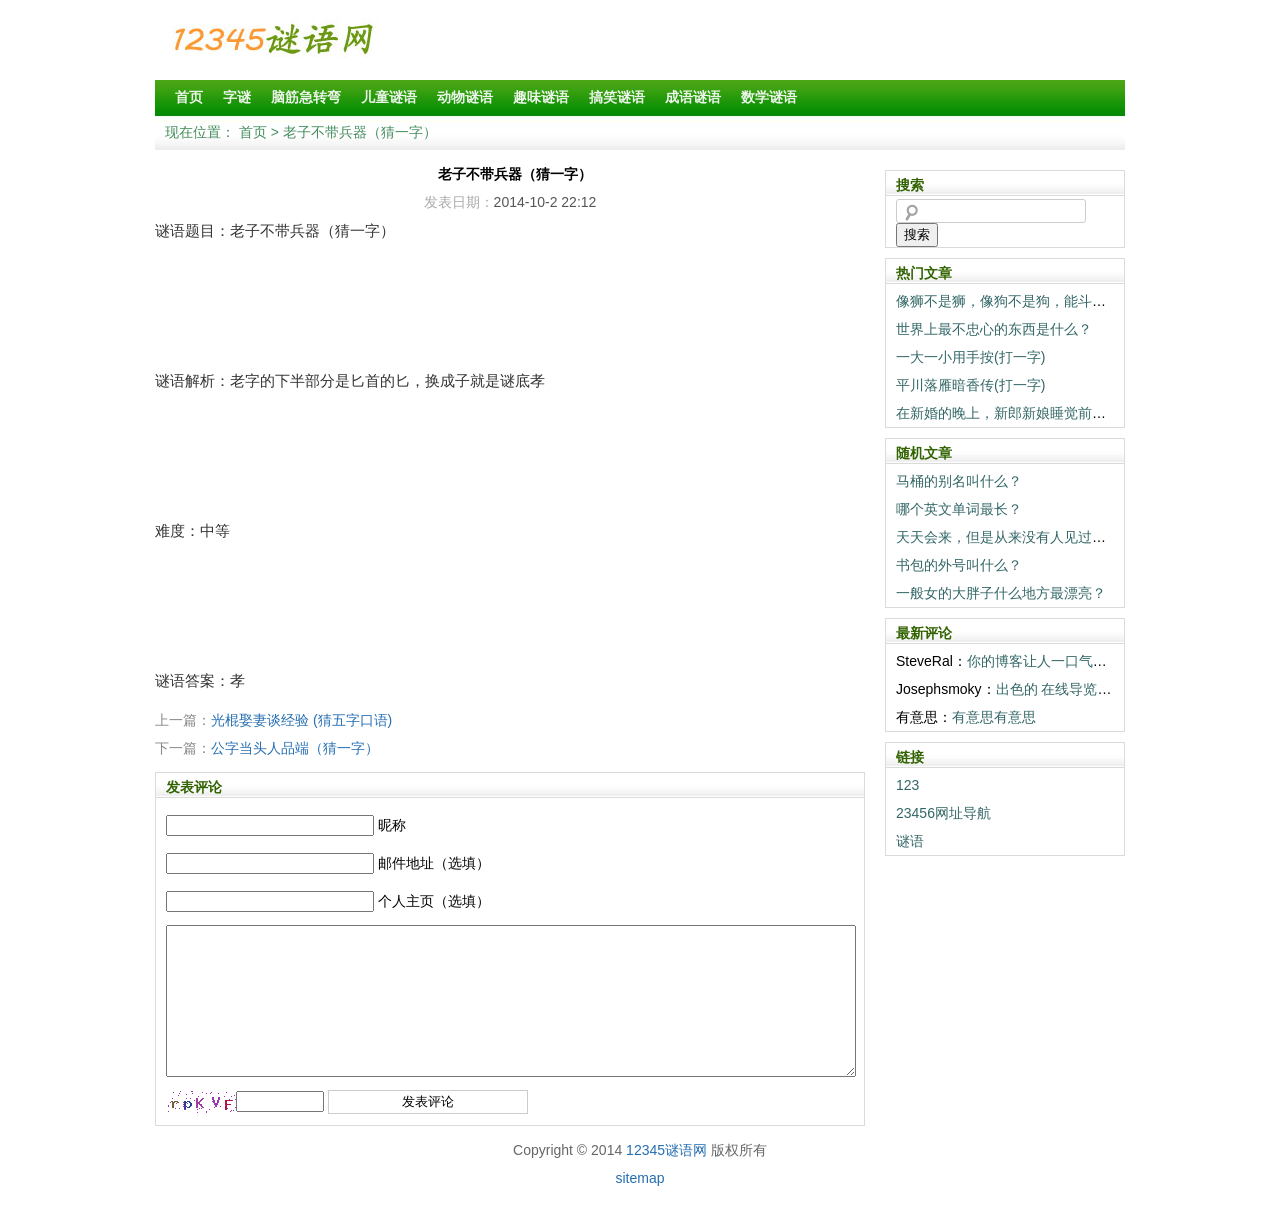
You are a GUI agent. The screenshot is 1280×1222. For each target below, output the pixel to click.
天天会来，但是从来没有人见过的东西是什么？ (1043, 537)
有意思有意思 (994, 717)
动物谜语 (465, 97)
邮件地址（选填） (434, 863)
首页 (189, 97)
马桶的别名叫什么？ (959, 481)
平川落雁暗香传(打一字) (970, 385)
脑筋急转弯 (306, 97)
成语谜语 (693, 97)
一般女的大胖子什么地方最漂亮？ (1001, 593)
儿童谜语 (389, 97)
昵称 (392, 825)
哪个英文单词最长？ (959, 509)
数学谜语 (769, 97)
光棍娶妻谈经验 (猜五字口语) (301, 720)
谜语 (910, 841)
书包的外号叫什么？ (959, 565)
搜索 (917, 234)
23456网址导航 (943, 813)
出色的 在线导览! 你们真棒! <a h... (1102, 689)
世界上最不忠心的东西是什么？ (994, 329)
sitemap (639, 1208)
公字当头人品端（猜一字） (295, 748)
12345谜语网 (666, 1180)
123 (907, 785)
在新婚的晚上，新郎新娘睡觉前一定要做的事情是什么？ (1071, 413)
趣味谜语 (541, 97)
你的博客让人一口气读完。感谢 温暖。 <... (1100, 661)
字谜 (237, 97)
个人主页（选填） (434, 901)
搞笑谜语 (617, 97)
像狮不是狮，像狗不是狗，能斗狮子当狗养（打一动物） (1071, 301)
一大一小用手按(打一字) (970, 357)
